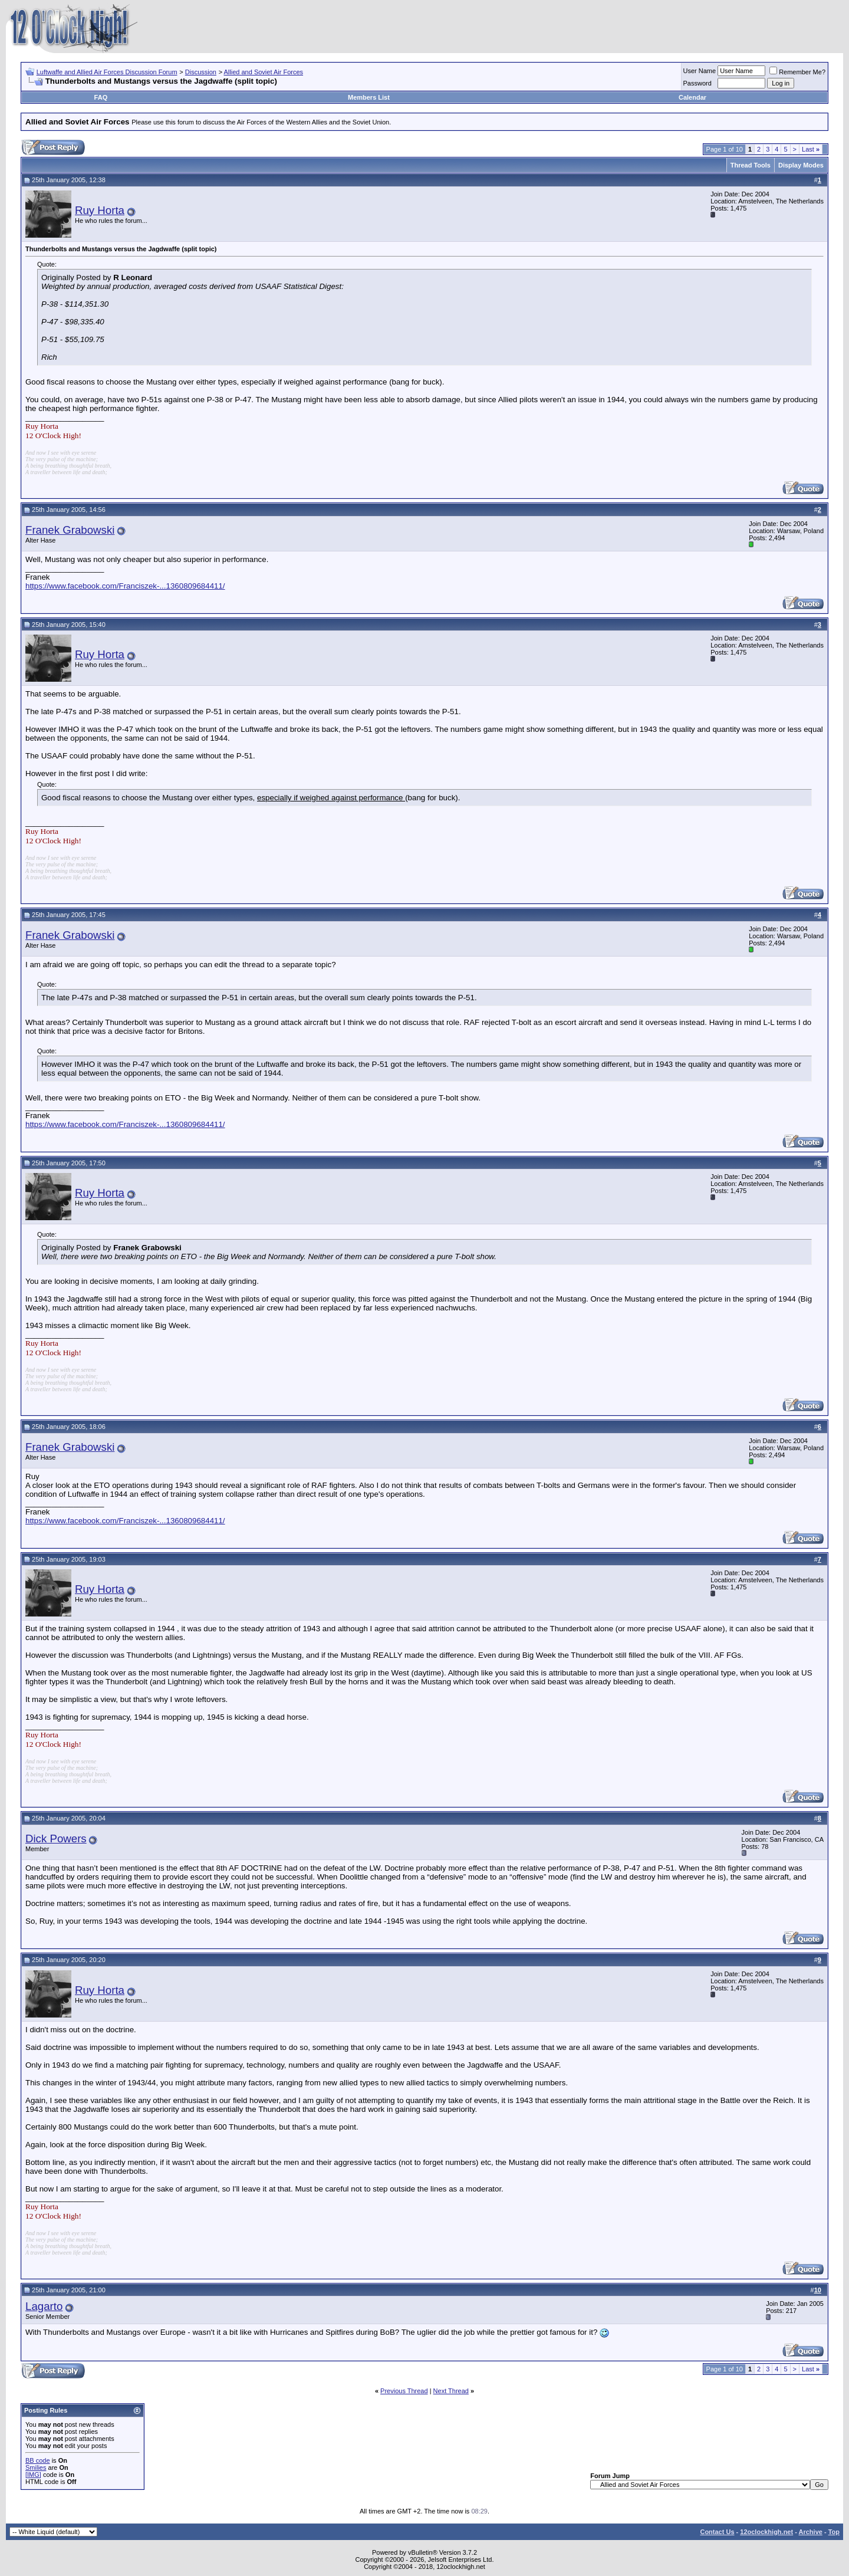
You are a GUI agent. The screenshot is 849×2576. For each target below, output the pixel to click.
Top (834, 2531)
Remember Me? (797, 71)
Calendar (692, 97)
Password (697, 83)
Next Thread (451, 2390)
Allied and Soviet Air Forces (264, 71)
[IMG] (33, 2474)
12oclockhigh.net (766, 2531)
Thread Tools (750, 165)
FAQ (101, 97)
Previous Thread (404, 2390)
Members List (369, 97)
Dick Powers (56, 1838)
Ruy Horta (99, 210)
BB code (37, 2460)
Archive (810, 2531)
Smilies (35, 2467)
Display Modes (801, 165)
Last (811, 149)
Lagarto (43, 2306)
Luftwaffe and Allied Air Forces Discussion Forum (107, 71)
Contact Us (717, 2531)
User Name (699, 70)
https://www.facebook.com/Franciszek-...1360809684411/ (125, 585)
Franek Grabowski (69, 530)
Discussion (200, 71)
